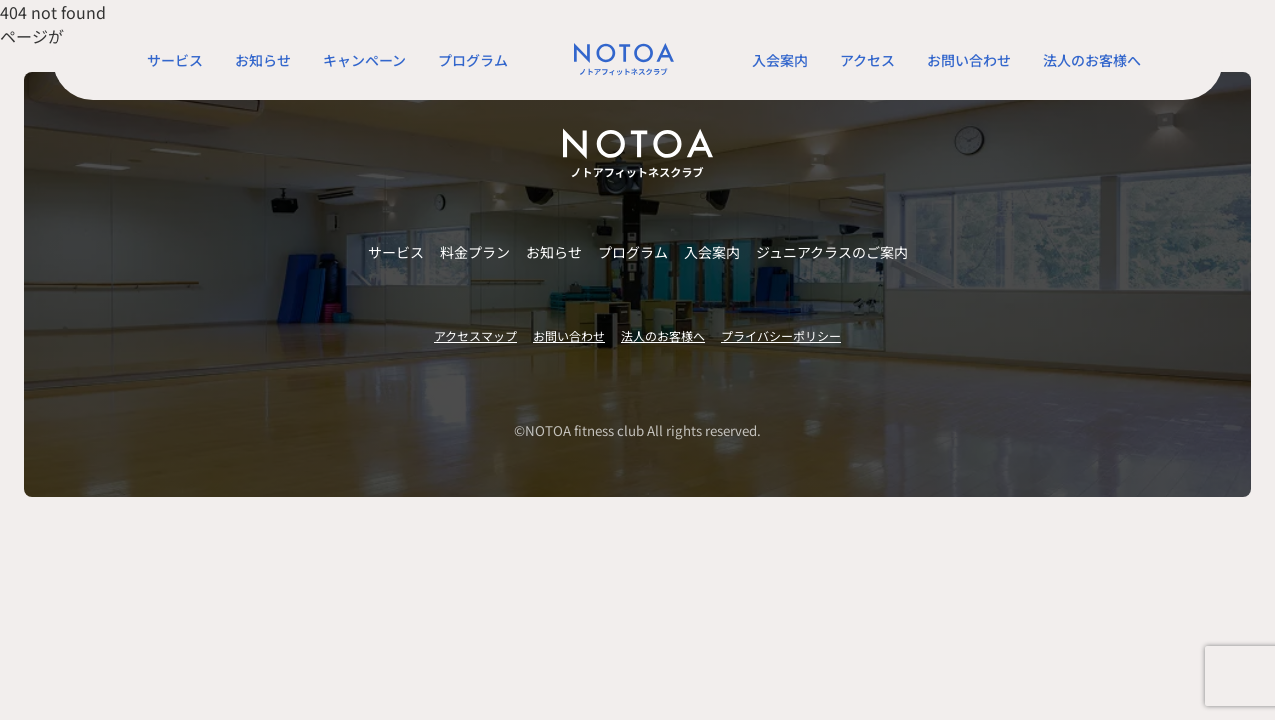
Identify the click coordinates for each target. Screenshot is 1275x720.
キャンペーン (364, 60)
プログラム (473, 60)
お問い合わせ (969, 60)
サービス (175, 60)
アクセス (867, 60)
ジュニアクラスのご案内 (832, 252)
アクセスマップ (475, 335)
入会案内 (780, 60)
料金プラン (475, 252)
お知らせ (263, 60)
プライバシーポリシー (781, 335)
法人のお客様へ (1092, 60)
